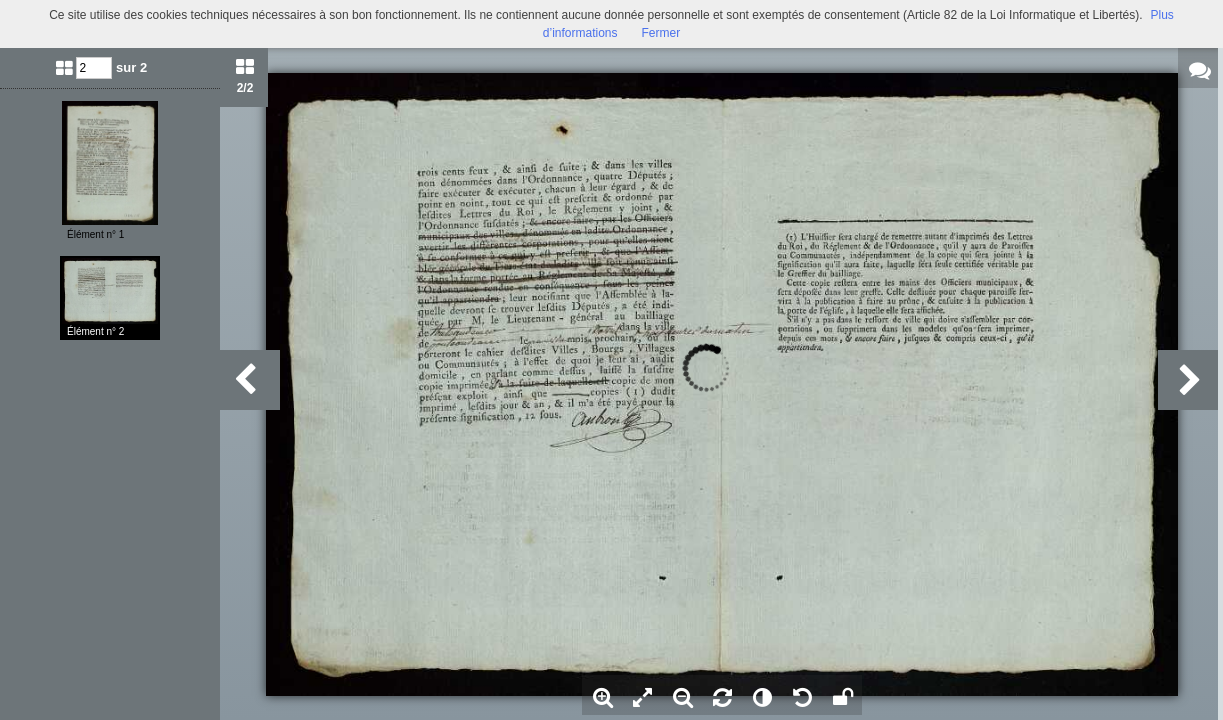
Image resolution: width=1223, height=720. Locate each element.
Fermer (661, 33)
